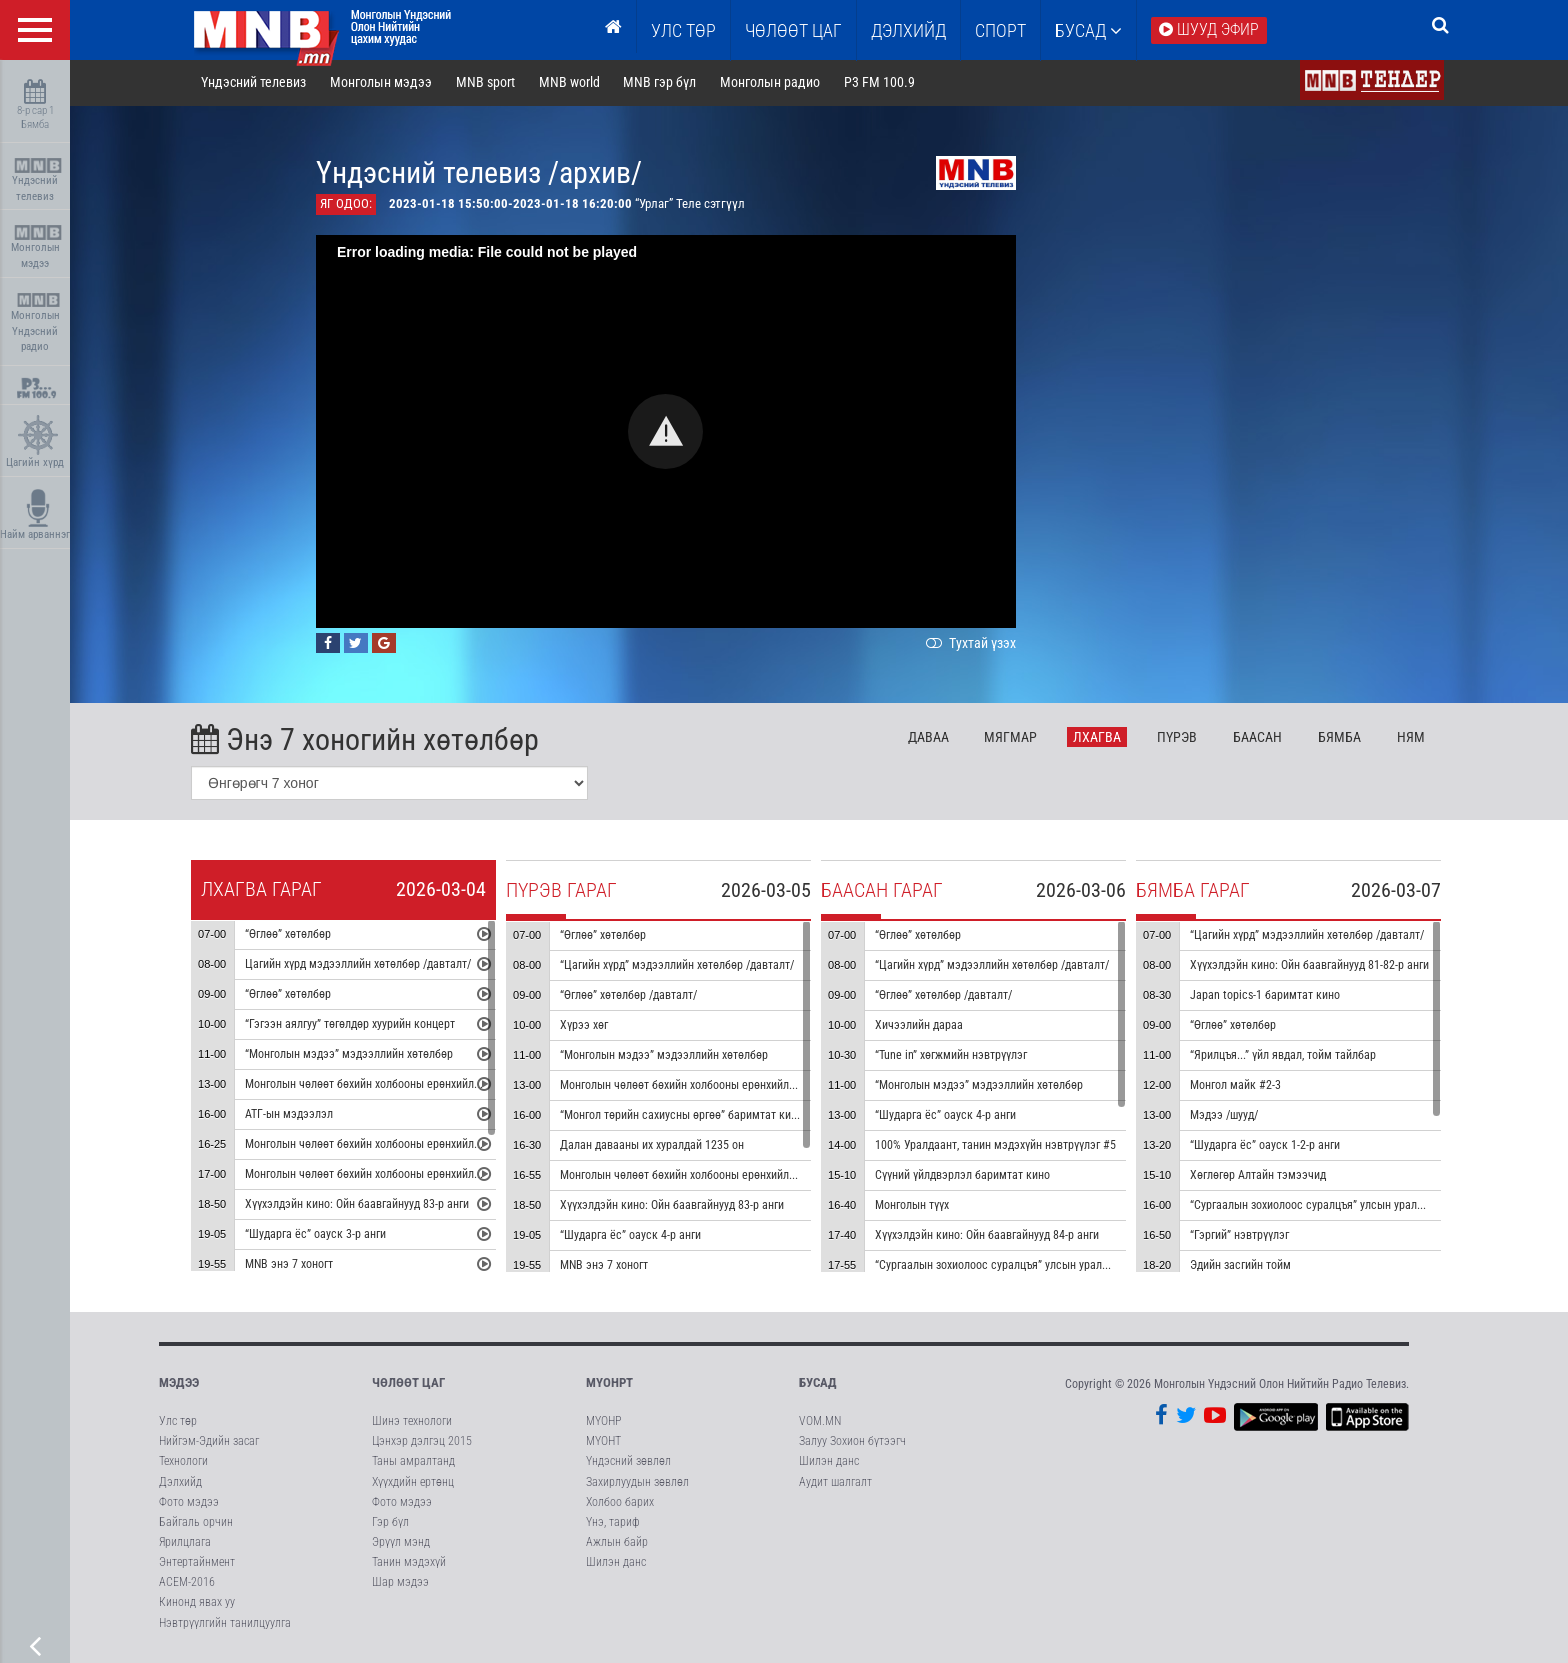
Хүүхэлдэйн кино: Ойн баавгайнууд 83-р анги (360, 1207)
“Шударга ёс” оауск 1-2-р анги (1268, 1148)
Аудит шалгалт (835, 1483)
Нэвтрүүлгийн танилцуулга (225, 1624)
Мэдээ (179, 1384)
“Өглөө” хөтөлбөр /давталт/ (631, 998)
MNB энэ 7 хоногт (292, 1267)
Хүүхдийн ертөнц (413, 1483)
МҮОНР (603, 1423)
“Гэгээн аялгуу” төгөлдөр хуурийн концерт (353, 1027)
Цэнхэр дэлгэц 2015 (422, 1443)
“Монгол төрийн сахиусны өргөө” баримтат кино (684, 1118)
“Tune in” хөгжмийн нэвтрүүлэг (954, 1058)
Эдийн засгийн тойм (1243, 1268)
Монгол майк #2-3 (1238, 1088)
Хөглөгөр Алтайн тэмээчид (1261, 1178)
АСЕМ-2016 (187, 1584)
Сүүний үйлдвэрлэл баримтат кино (965, 1178)
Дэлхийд (908, 30)
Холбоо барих (620, 1503)
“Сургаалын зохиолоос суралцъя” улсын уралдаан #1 (1011, 1268)
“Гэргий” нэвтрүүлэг (1242, 1238)
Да (931, 739)
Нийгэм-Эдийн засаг (209, 1443)
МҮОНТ (603, 1443)
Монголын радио (773, 84)
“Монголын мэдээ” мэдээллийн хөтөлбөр (352, 1057)
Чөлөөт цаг (408, 1384)
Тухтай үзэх (972, 645)
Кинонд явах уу (197, 1604)
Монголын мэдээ (37, 247)
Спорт (1000, 30)
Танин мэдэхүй (409, 1564)
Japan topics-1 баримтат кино (1268, 998)
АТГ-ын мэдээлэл (292, 1117)
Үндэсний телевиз (37, 180)
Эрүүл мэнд (401, 1544)
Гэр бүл (390, 1524)
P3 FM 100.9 (882, 84)
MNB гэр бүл (663, 84)
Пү (1180, 739)
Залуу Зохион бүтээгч (852, 1443)
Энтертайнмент (197, 1564)
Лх (1100, 739)
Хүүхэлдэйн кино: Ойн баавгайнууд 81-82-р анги (1312, 968)
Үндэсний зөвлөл (628, 1463)
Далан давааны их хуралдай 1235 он (655, 1148)
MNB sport (488, 84)
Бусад (1088, 30)
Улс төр (683, 30)
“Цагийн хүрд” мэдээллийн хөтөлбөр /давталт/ (680, 968)
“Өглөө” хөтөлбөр (291, 937)
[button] (669, 433)
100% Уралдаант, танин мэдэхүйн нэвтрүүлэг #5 (998, 1148)
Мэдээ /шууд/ (1227, 1118)
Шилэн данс (616, 1564)
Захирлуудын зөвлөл (637, 1483)
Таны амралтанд (413, 1463)
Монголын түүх (915, 1208)
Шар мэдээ (400, 1584)
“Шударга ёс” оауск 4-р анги (633, 1238)
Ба (1260, 739)
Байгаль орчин (196, 1524)
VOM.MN (820, 1423)
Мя (1014, 739)
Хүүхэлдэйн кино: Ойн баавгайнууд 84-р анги (990, 1238)
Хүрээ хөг (587, 1028)
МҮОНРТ (609, 1384)
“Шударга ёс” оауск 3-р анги (318, 1237)
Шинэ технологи (412, 1423)
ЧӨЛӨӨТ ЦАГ (793, 30)
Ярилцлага (185, 1544)
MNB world (572, 84)
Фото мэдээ (189, 1503)
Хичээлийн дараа (922, 1028)
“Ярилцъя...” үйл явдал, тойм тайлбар (1286, 1058)
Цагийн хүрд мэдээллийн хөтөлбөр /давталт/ (361, 967)
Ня (1414, 739)
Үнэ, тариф (613, 1524)
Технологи (183, 1463)
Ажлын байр (617, 1544)
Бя (1342, 739)
